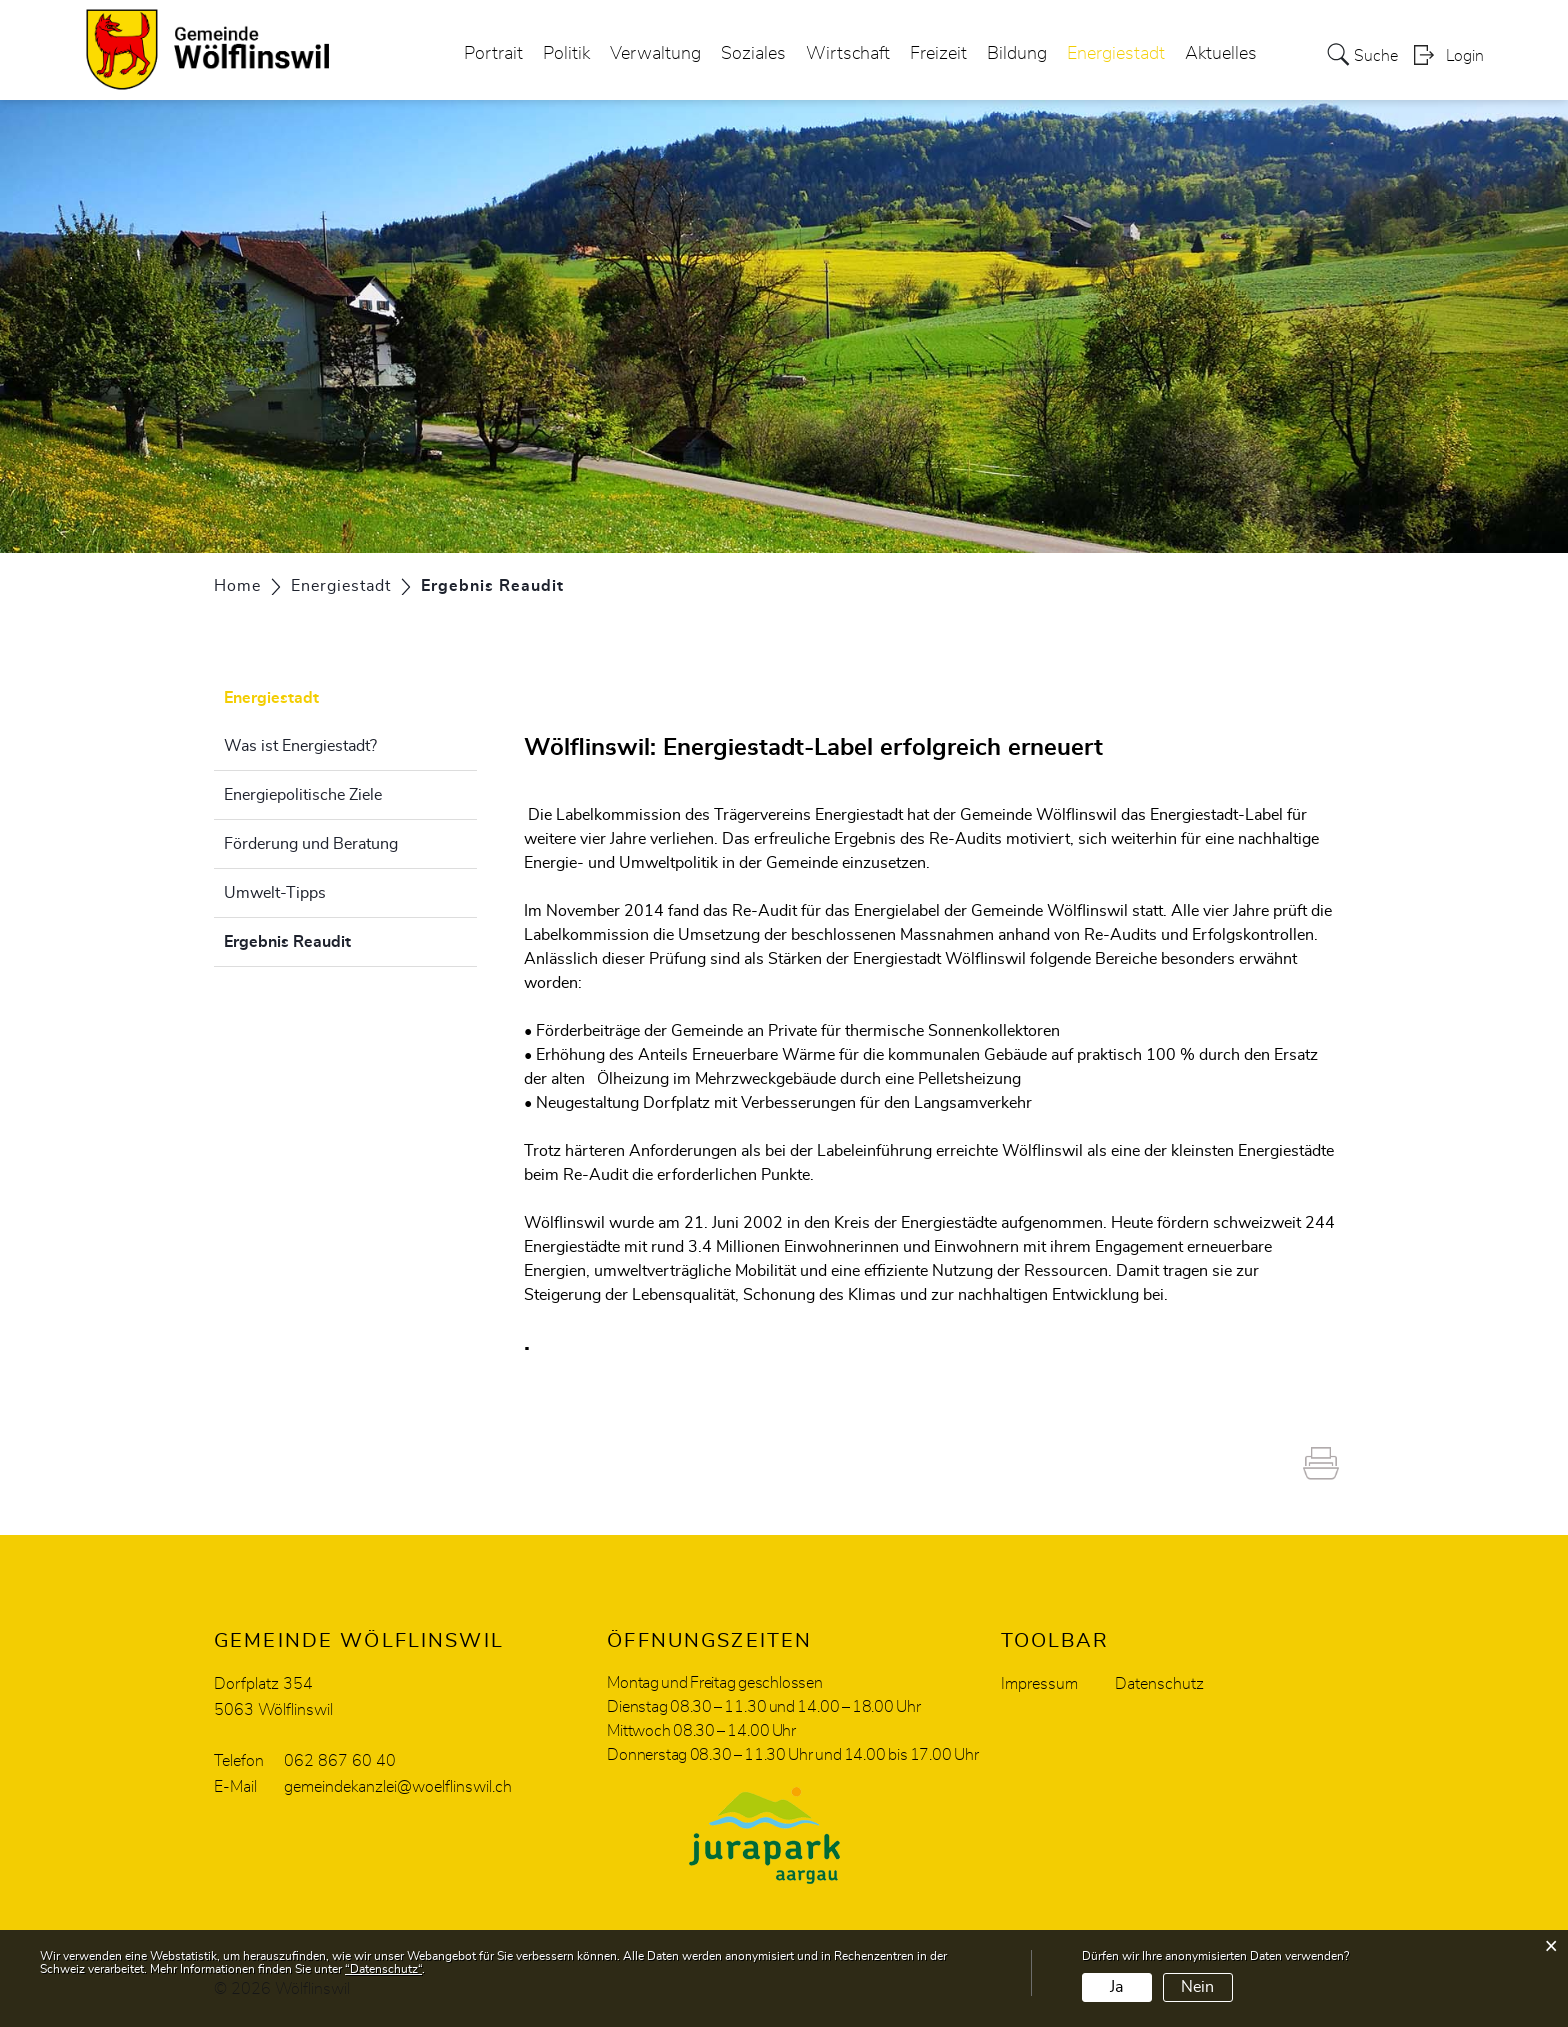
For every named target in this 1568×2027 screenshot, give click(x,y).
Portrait (493, 54)
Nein (1197, 1987)
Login (1465, 56)
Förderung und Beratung (311, 844)
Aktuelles (1221, 54)
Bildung (1017, 54)
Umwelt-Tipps (275, 893)
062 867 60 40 (340, 1761)
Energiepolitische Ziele (303, 795)
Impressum (1039, 1684)
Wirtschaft (848, 54)
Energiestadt (1116, 54)
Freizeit (938, 54)
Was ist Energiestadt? (300, 746)
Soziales (753, 54)
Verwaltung (655, 54)
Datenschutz (1159, 1684)
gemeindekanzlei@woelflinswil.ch (398, 1787)
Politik (566, 54)
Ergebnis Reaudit (337, 939)
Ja (1116, 1987)
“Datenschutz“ (383, 1969)
